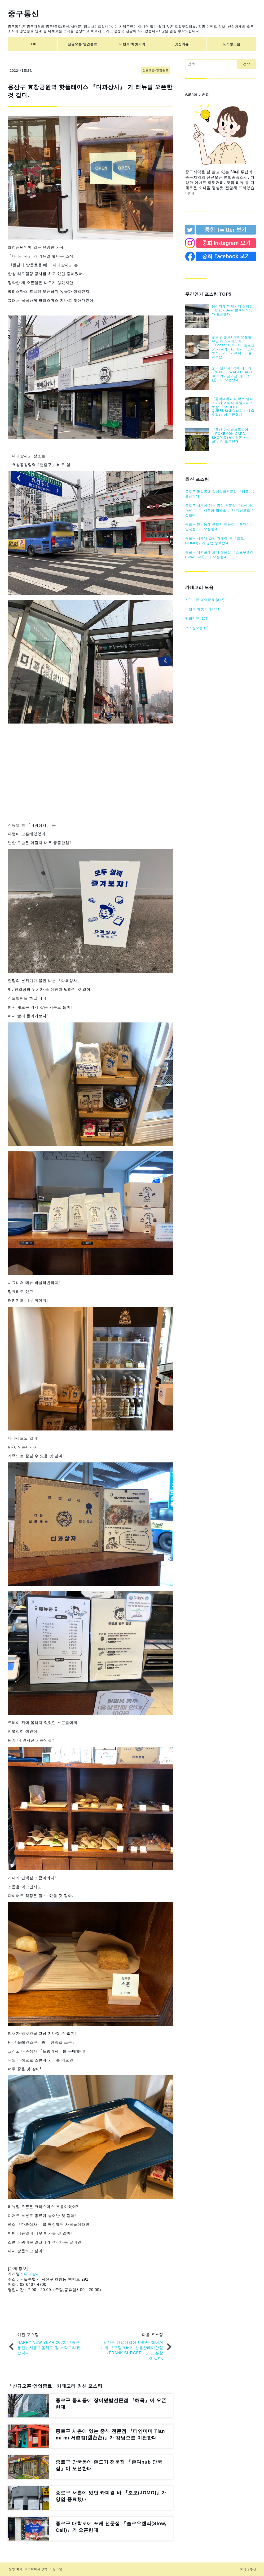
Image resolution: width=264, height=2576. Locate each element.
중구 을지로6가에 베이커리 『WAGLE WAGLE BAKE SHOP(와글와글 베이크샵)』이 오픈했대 (233, 374)
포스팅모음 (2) (197, 628)
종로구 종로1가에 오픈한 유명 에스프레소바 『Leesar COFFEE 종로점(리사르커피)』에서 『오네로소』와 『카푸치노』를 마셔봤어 (233, 347)
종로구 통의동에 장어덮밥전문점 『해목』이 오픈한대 (220, 494)
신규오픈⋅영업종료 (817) (205, 600)
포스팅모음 (231, 44)
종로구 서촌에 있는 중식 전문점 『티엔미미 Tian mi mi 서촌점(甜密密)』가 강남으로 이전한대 (220, 510)
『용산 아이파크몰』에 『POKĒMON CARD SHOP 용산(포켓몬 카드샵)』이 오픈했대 (231, 435)
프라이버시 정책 (36, 2569)
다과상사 (32, 2274)
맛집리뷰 (182, 44)
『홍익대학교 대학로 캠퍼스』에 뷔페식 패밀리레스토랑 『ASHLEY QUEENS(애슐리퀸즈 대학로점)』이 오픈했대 (233, 407)
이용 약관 (56, 2569)
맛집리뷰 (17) (196, 618)
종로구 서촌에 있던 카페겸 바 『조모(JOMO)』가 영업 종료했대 (214, 540)
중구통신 (23, 13)
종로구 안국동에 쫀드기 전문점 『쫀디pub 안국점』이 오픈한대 (219, 526)
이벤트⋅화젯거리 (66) (202, 609)
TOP (33, 44)
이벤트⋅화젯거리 (132, 44)
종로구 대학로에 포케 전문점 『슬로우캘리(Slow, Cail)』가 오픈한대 (219, 554)
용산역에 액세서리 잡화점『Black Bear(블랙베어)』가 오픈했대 (233, 310)
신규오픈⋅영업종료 (82, 44)
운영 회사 (15, 2569)
